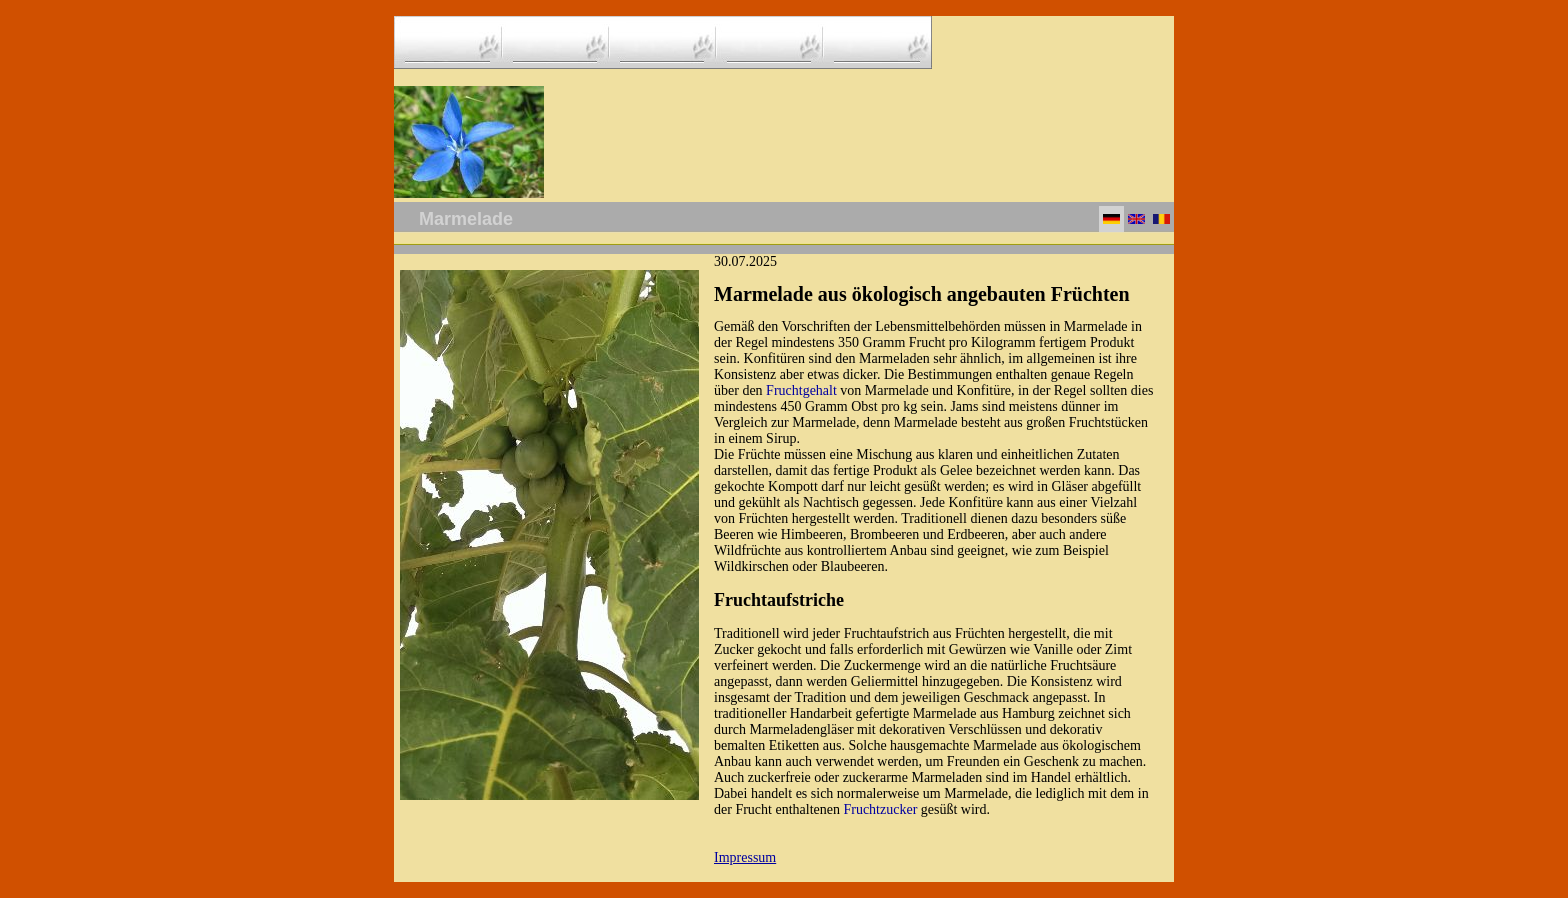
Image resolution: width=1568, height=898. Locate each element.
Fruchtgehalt (801, 390)
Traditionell (934, 518)
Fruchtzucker (880, 809)
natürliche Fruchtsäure (1054, 665)
